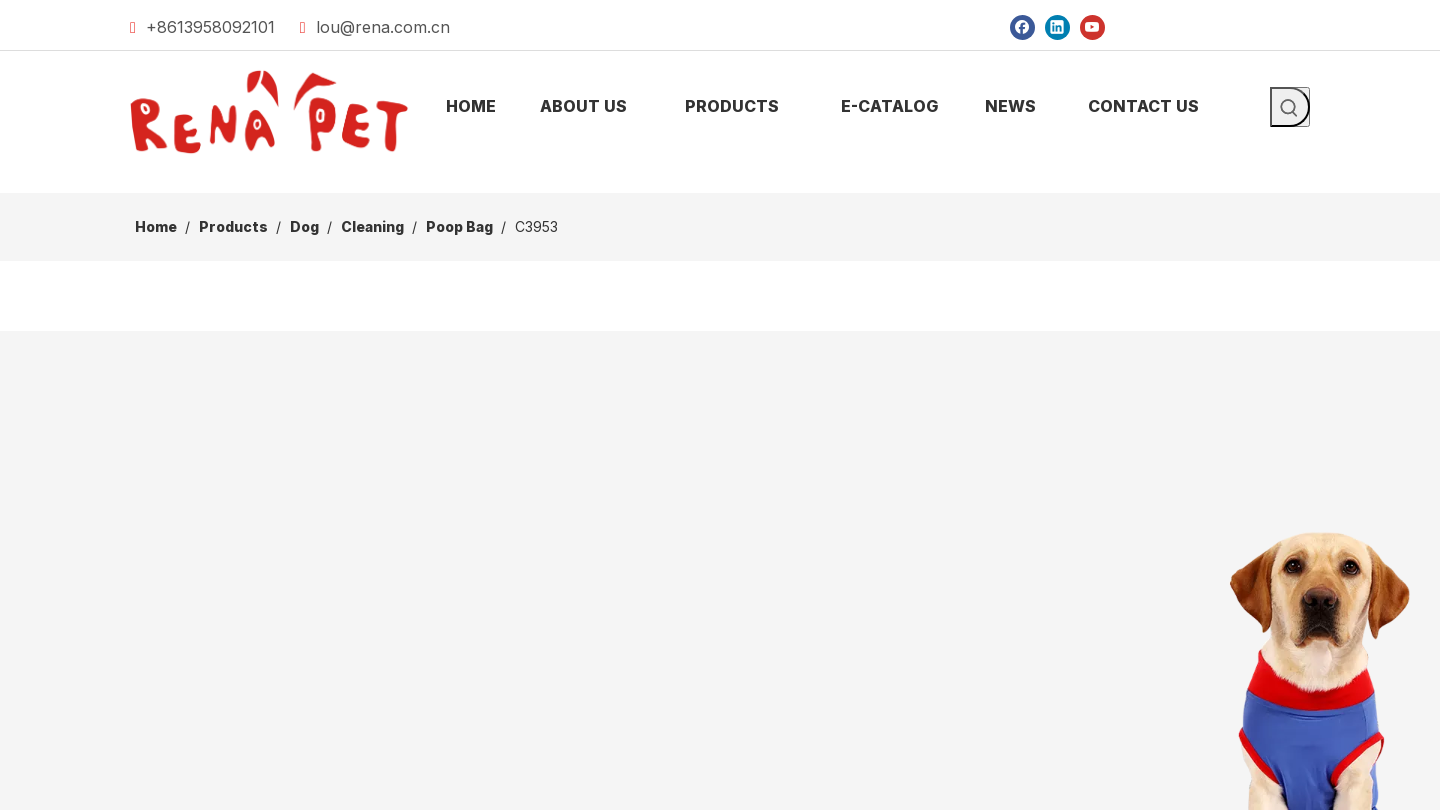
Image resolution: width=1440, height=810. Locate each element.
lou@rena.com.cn (383, 27)
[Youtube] (1092, 26)
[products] (720, 177)
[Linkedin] (1057, 26)
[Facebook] (1022, 26)
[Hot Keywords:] (1290, 107)
